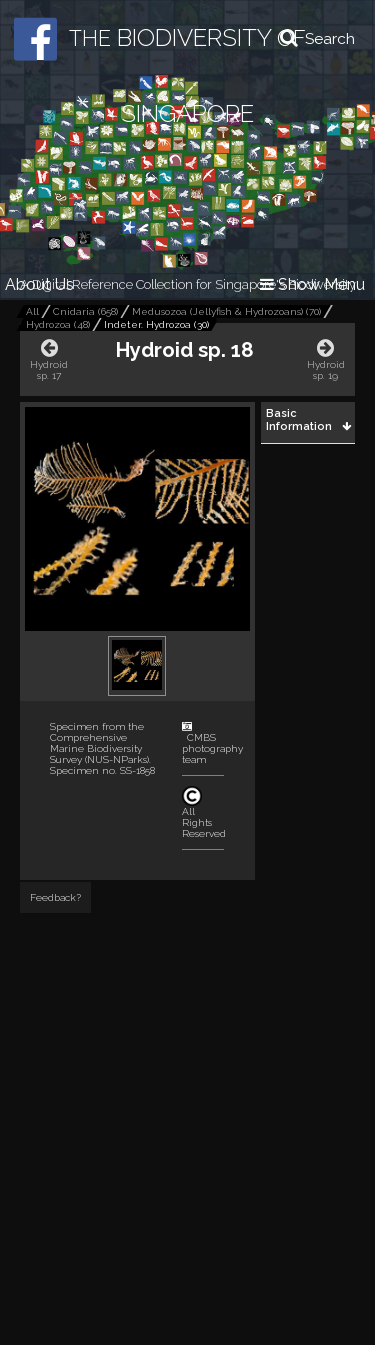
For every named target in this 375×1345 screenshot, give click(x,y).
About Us (39, 284)
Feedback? (55, 897)
